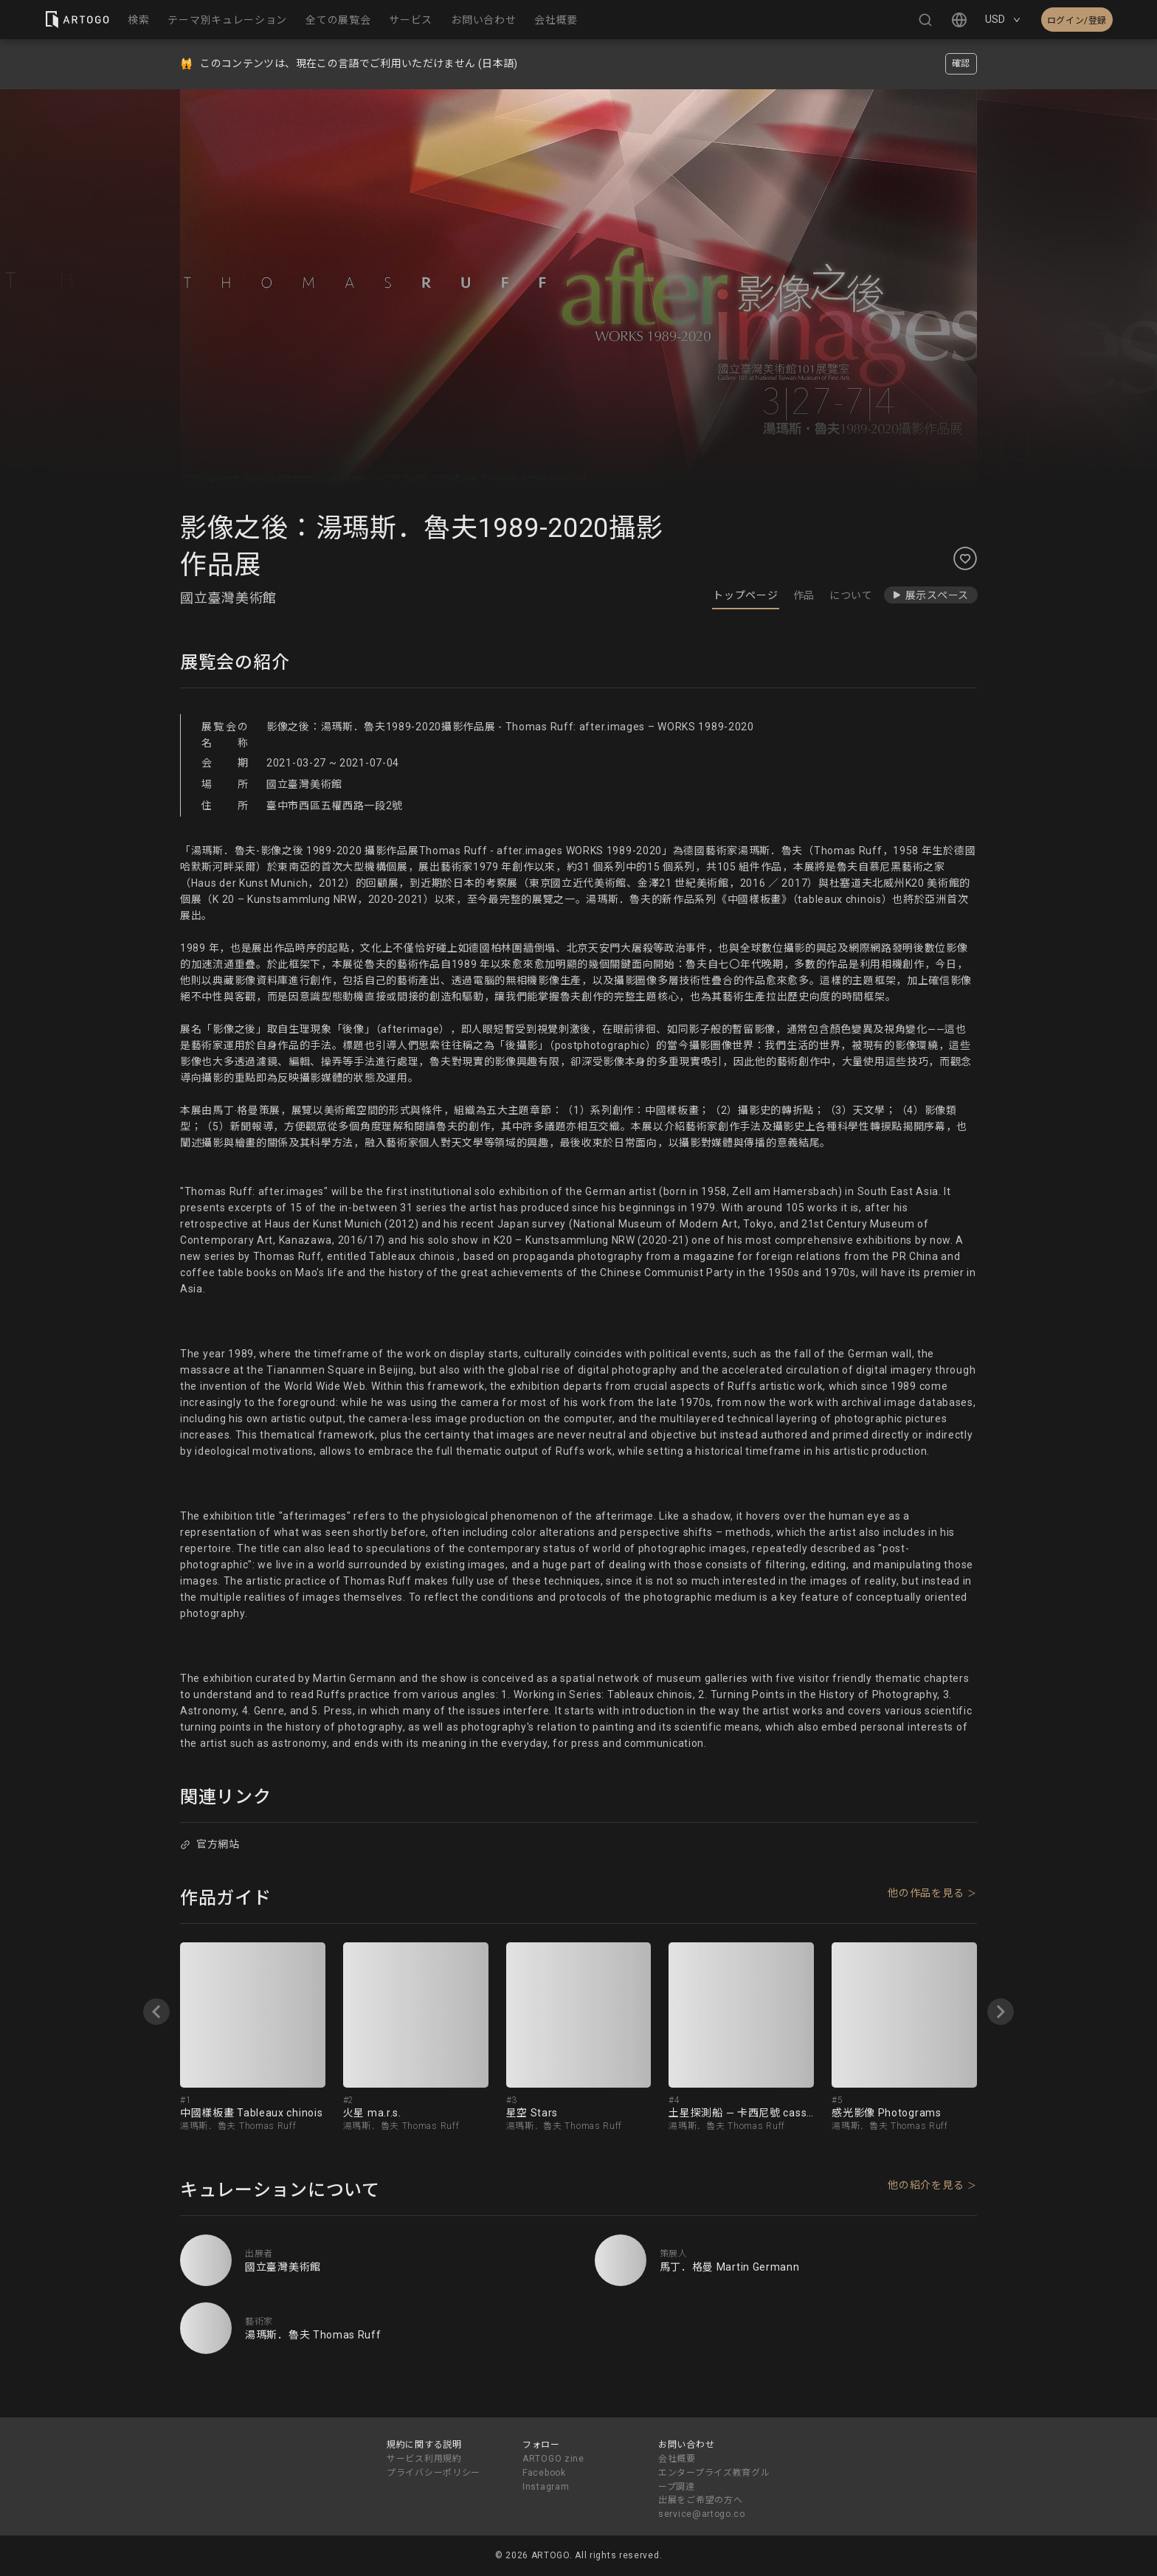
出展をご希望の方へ (700, 2500)
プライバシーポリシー (433, 2473)
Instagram (545, 2487)
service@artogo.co (701, 2514)
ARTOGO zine (553, 2459)
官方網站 (209, 1844)
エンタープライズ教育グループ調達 (714, 2480)
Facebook (544, 2473)
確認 (961, 63)
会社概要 (677, 2459)
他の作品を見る (926, 1893)
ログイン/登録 (1077, 20)
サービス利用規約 (424, 2459)
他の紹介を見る (926, 2185)
